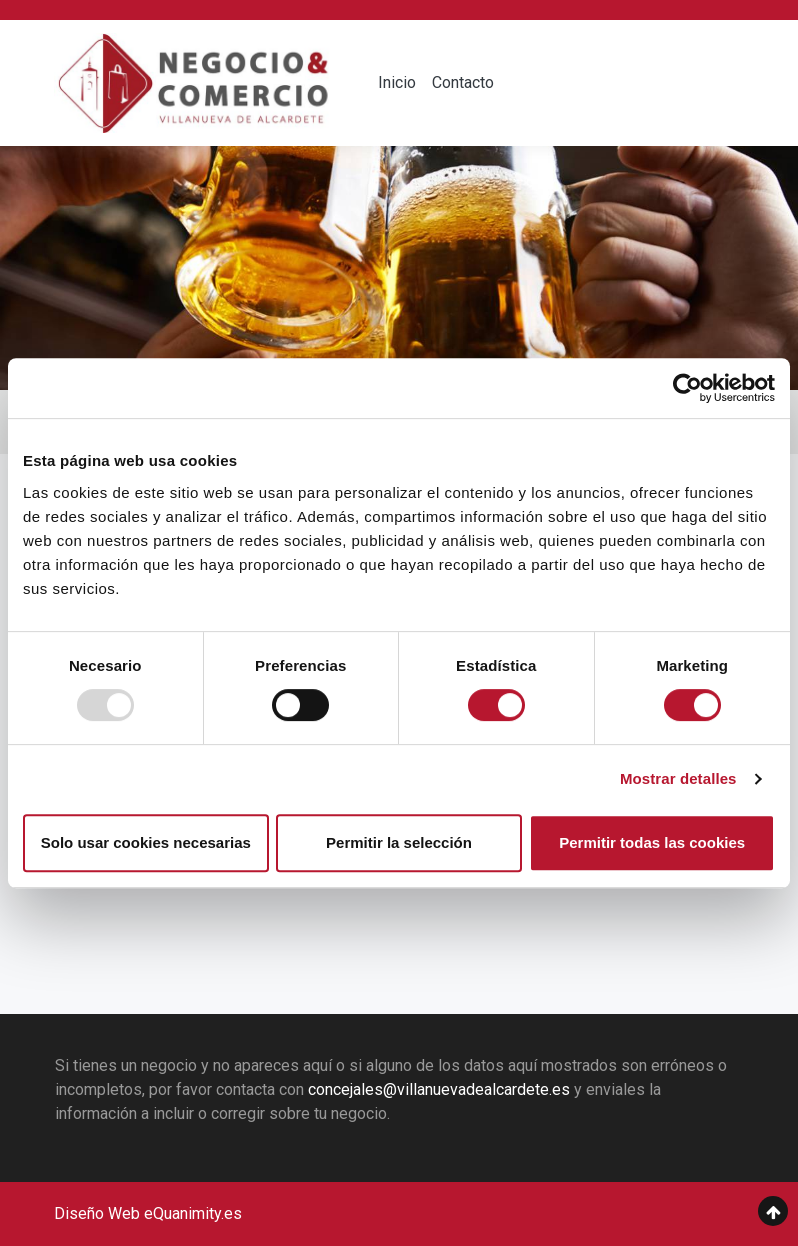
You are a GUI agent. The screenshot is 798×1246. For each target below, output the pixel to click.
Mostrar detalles (678, 778)
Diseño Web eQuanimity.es (148, 1213)
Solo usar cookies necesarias (146, 842)
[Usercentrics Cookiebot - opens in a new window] (687, 388)
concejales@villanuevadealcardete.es (439, 1089)
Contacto (463, 82)
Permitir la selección (399, 842)
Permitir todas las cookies (652, 842)
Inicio (397, 82)
